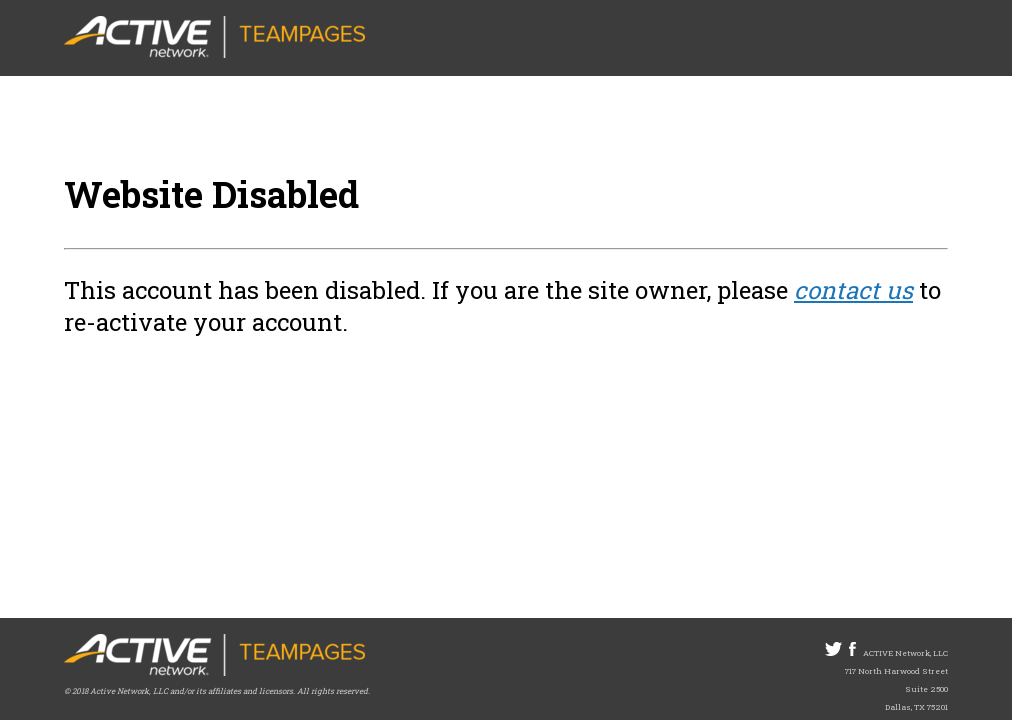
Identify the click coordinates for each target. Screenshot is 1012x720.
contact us (853, 290)
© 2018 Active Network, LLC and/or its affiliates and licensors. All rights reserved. (217, 691)
